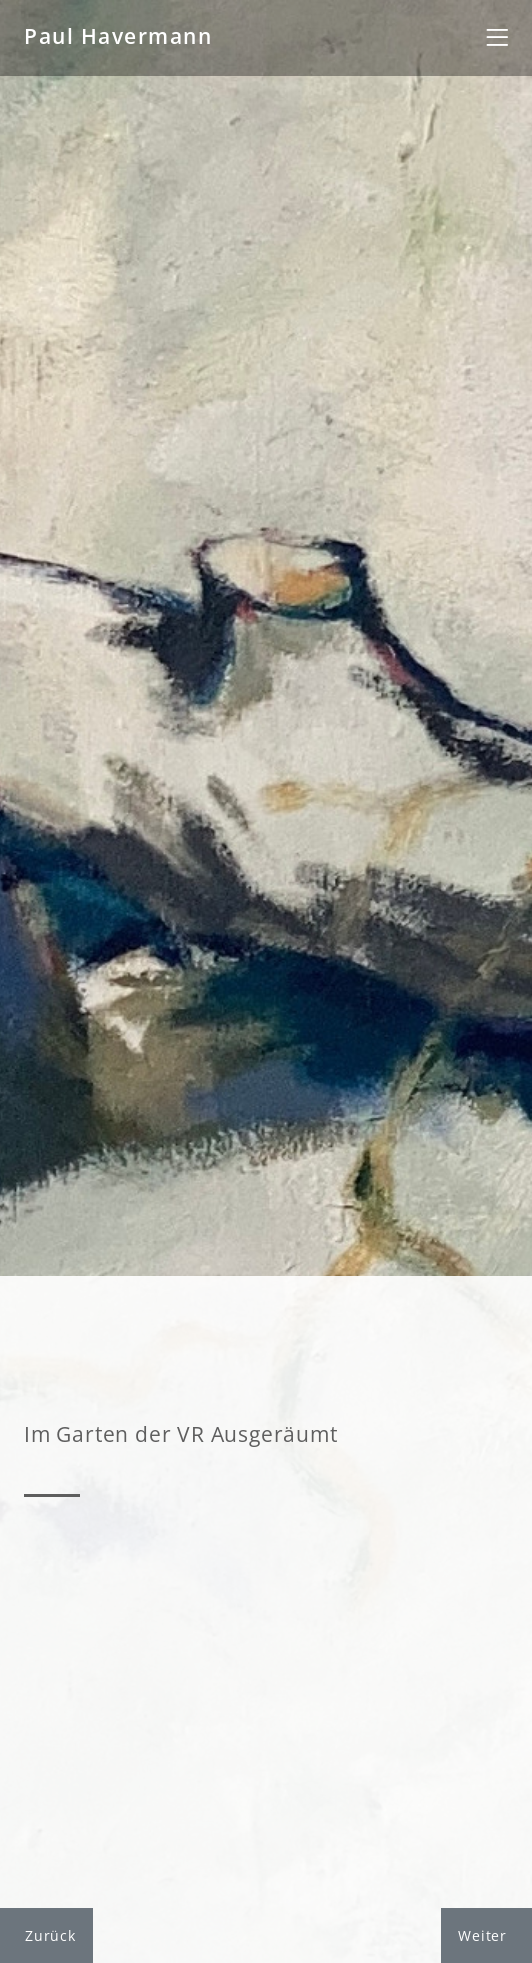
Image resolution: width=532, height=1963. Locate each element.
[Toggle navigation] (497, 38)
